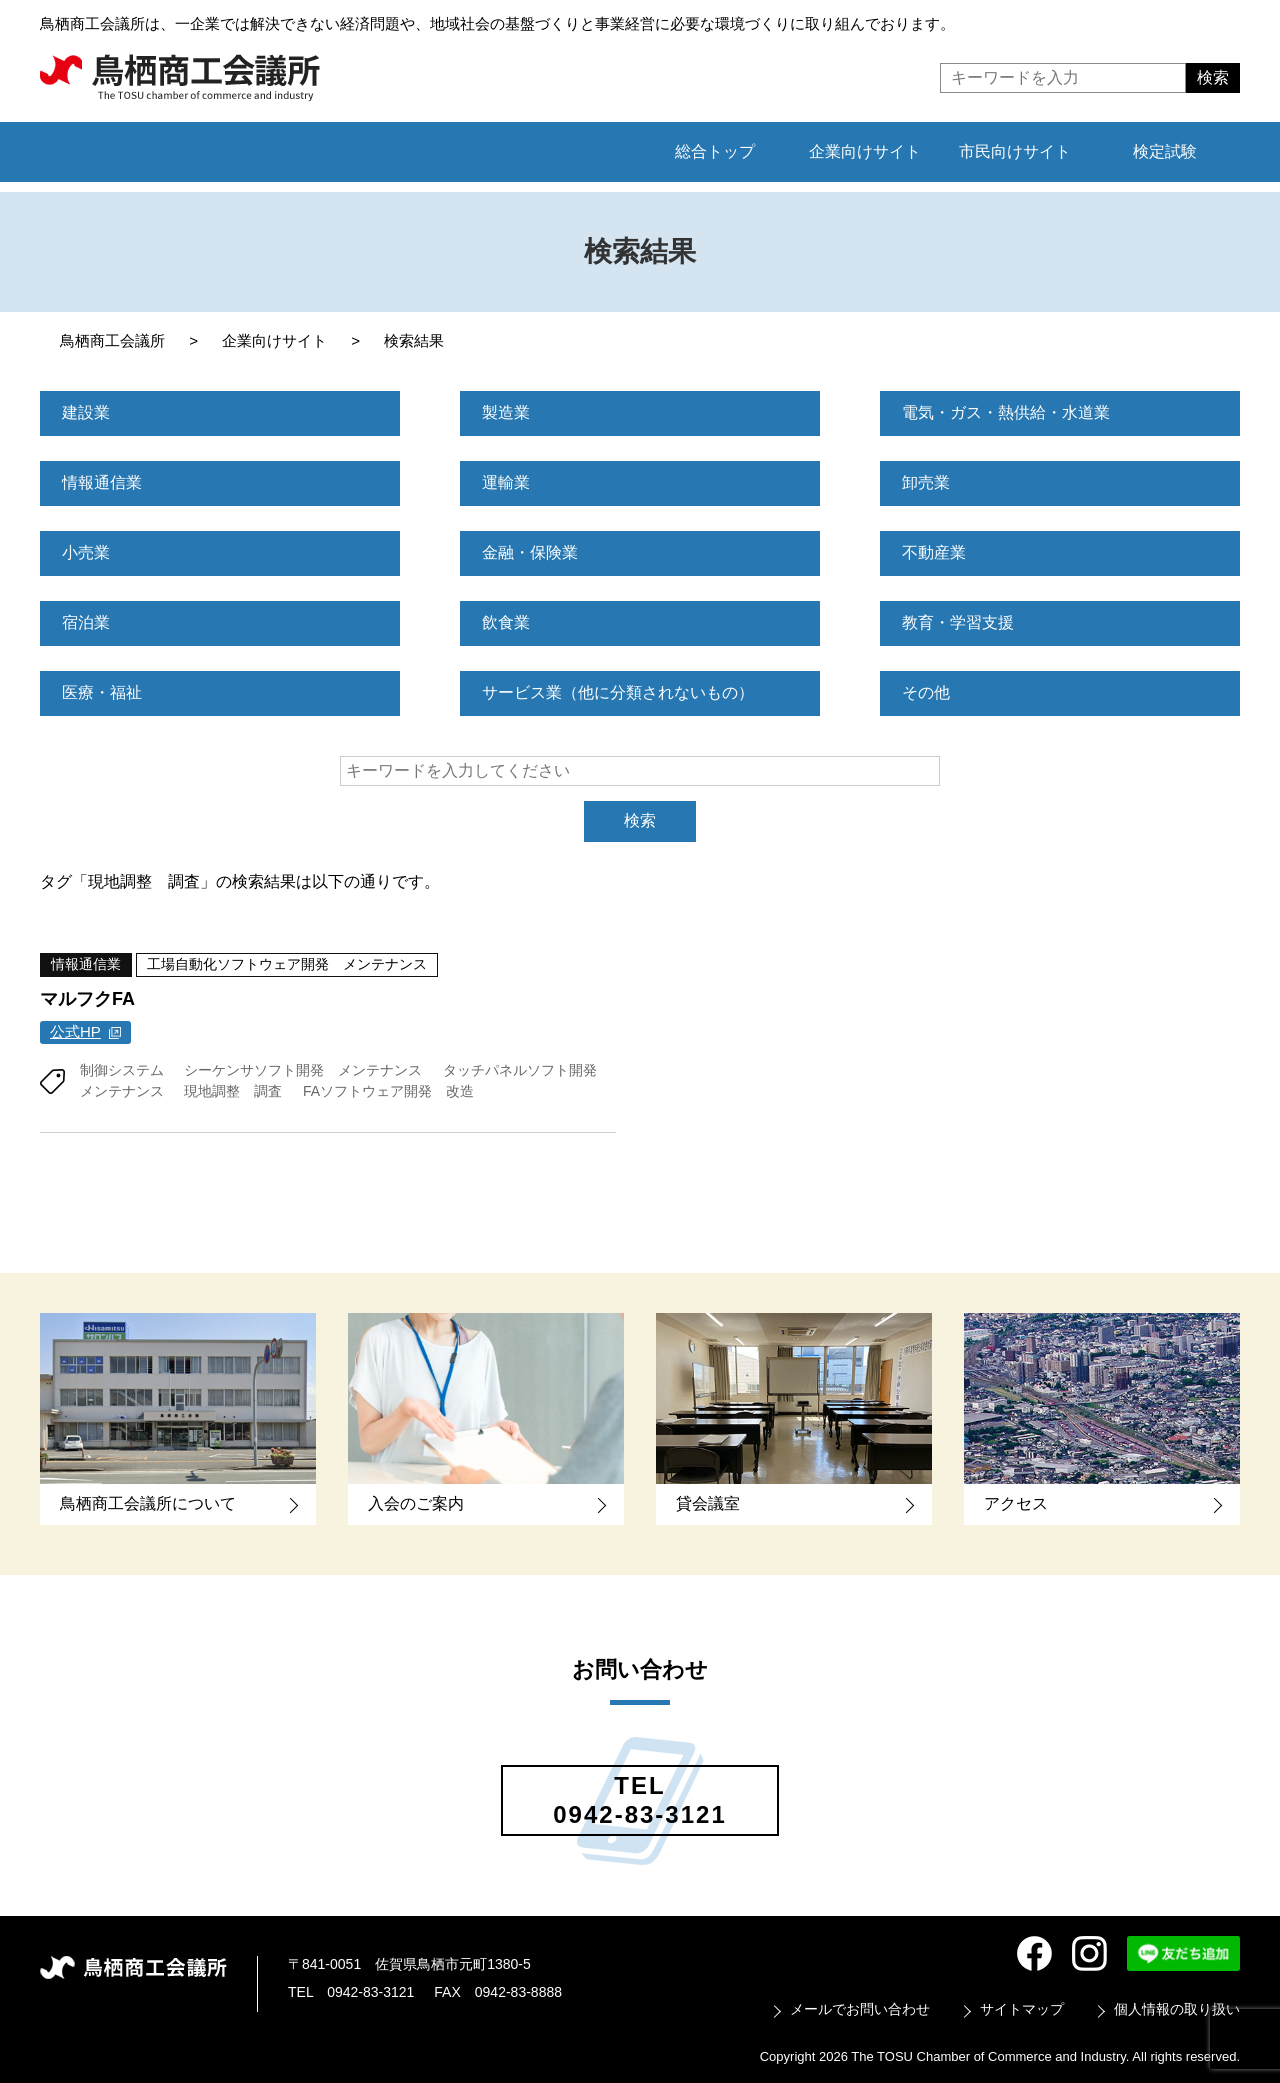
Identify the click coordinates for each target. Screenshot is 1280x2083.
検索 (640, 820)
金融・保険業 (530, 552)
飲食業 (506, 622)
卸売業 (926, 482)
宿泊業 (86, 622)
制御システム (122, 1069)
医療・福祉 (102, 692)
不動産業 (934, 552)
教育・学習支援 (958, 622)
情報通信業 (102, 482)
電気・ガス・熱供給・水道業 (1006, 412)
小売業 (86, 552)
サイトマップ (1022, 2008)
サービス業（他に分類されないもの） (618, 692)
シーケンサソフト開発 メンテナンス (303, 1069)
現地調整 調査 (233, 1090)
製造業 (506, 412)
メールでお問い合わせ (860, 2008)
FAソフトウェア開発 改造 (388, 1090)
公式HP (75, 1031)
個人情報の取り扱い (1177, 2008)
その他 (926, 692)
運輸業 (506, 482)
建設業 (86, 412)
